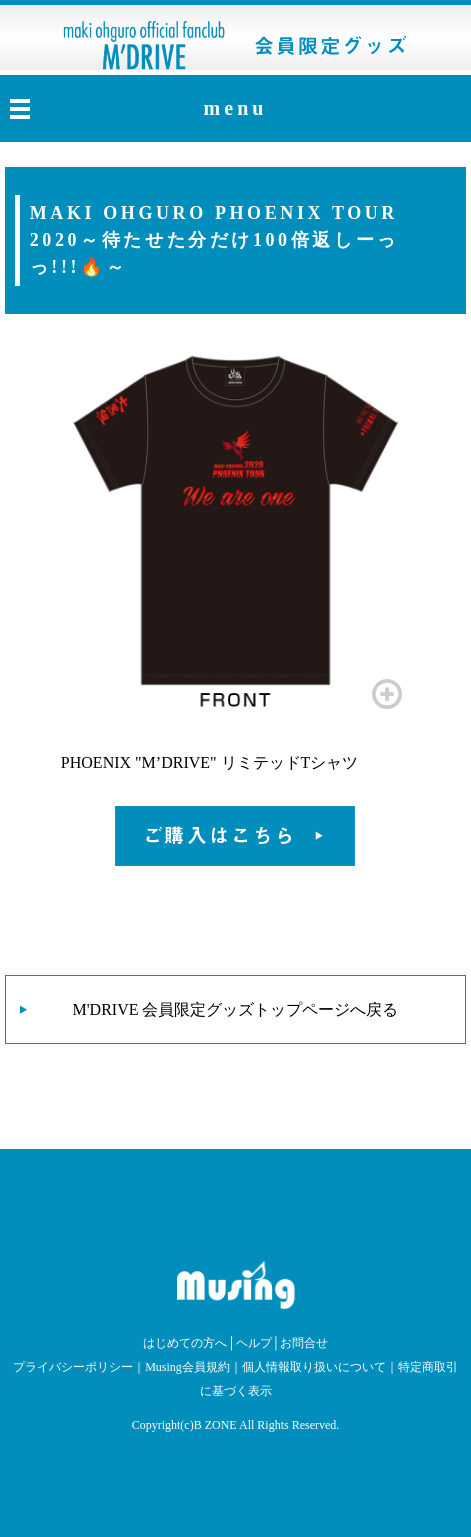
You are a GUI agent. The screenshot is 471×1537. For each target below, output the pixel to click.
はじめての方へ (185, 1343)
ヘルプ (254, 1343)
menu (236, 108)
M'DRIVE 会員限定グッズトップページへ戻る (236, 1009)
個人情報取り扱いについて (314, 1367)
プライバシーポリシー (73, 1367)
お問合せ (304, 1343)
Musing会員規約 (187, 1367)
